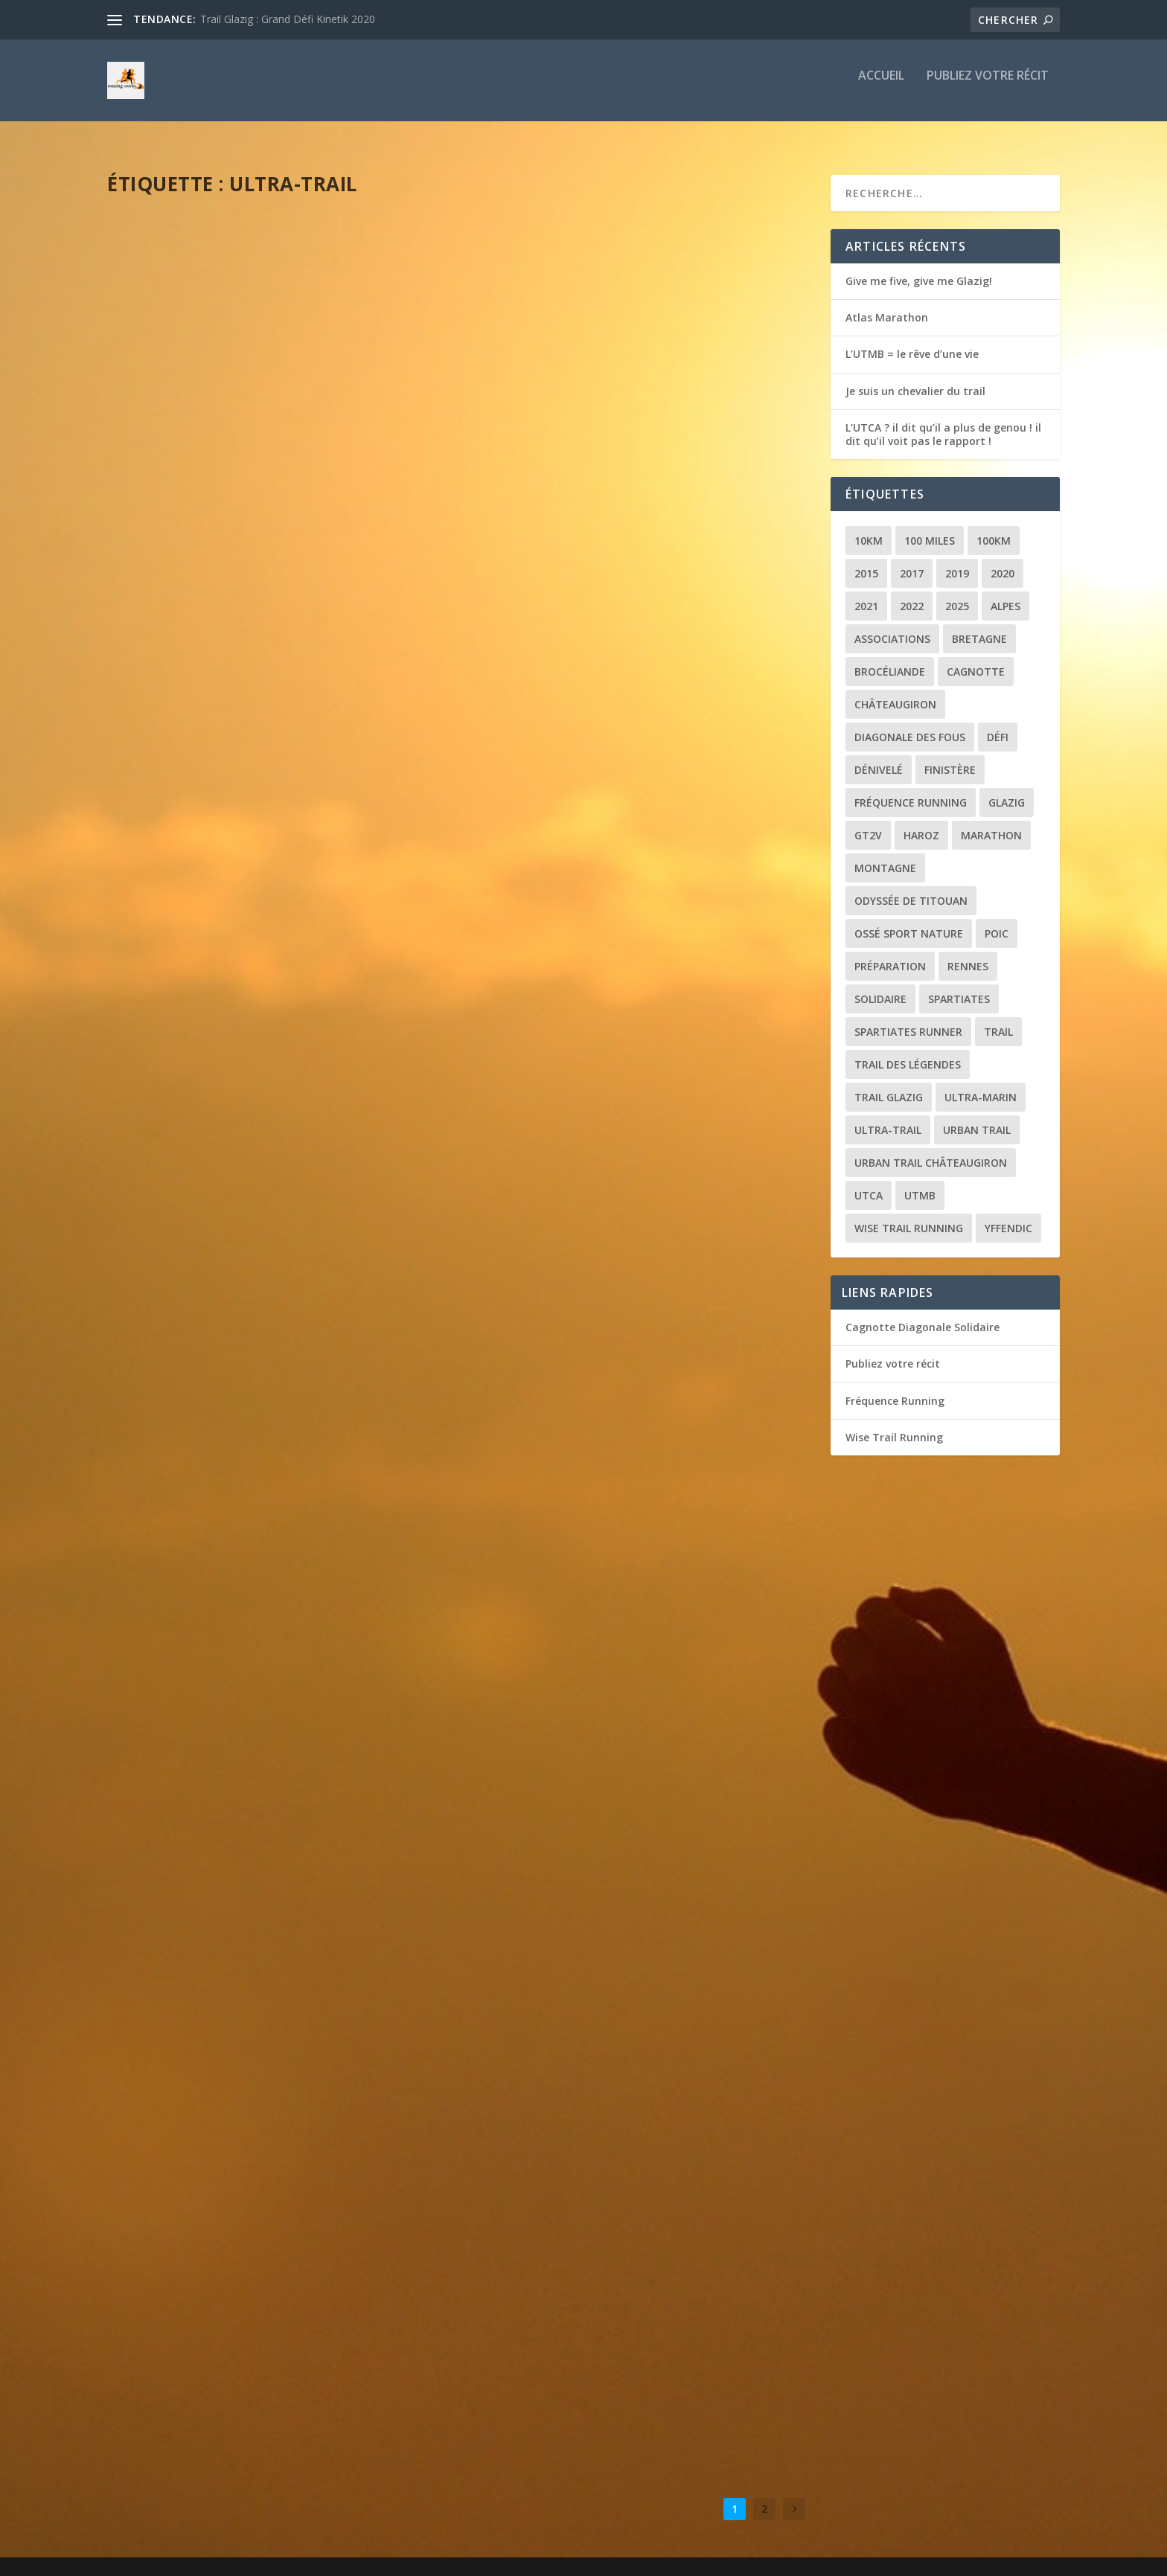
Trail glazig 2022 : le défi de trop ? (601, 2330)
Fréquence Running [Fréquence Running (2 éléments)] (910, 789)
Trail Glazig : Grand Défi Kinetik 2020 (287, 19)
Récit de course (254, 444)
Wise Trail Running (894, 1424)
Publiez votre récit (988, 87)
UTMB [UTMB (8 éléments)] (920, 1182)
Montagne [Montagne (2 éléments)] (885, 855)
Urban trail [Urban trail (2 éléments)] (977, 1116)
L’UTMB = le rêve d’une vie (206, 420)
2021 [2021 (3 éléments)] (866, 593)
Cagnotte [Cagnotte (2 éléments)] (976, 658)
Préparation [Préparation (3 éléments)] (890, 953)
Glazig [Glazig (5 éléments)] (1006, 789)
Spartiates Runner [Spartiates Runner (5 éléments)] (908, 1018)
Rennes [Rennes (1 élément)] (967, 953)
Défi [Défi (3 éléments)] (997, 724)
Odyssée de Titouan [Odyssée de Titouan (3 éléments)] (911, 887)
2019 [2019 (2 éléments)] (957, 560)
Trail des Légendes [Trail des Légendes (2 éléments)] (907, 1051)
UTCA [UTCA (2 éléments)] (868, 1182)
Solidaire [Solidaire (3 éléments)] (880, 985)
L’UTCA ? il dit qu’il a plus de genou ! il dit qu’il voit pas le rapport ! (628, 428)
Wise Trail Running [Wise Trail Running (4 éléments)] (908, 1215)
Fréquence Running (894, 1387)
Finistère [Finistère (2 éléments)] (950, 756)
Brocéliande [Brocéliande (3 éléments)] (889, 658)
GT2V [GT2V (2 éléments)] (868, 822)
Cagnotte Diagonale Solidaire (922, 1314)
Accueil (881, 87)
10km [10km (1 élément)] (868, 527)
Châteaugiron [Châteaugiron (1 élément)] (895, 691)
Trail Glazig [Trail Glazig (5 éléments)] (888, 1084)
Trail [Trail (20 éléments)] (998, 1018)
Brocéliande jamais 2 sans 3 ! (220, 1923)
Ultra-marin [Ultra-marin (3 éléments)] (980, 1084)
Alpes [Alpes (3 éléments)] (1005, 593)
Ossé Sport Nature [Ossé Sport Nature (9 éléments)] (908, 920)
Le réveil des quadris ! (196, 796)
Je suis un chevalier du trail (915, 378)
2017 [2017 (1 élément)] (912, 560)
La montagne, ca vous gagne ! (589, 1954)
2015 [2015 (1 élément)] (866, 560)
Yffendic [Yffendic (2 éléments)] (1008, 1215)
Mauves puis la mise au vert (578, 1578)
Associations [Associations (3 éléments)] (892, 625)
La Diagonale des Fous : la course (238, 1547)
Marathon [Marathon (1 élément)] (991, 822)
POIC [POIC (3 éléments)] (996, 920)
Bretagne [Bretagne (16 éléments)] (979, 625)
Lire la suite (165, 520)
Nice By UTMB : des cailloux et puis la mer (264, 1172)
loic (146, 444)
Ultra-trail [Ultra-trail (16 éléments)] (887, 1116)
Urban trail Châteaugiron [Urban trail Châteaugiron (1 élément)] (930, 1149)
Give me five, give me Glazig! (918, 267)
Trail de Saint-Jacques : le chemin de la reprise (618, 820)
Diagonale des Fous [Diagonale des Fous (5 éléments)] (909, 724)
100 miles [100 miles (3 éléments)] (929, 527)
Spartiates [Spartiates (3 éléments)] (959, 985)
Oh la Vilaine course (193, 2298)
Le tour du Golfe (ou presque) (587, 1202)
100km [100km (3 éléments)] (993, 527)
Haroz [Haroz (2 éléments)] (921, 822)
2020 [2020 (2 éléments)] (1002, 560)
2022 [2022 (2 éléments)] (912, 593)
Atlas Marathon (886, 304)
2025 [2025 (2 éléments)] (957, 593)
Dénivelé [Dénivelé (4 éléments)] (878, 756)
